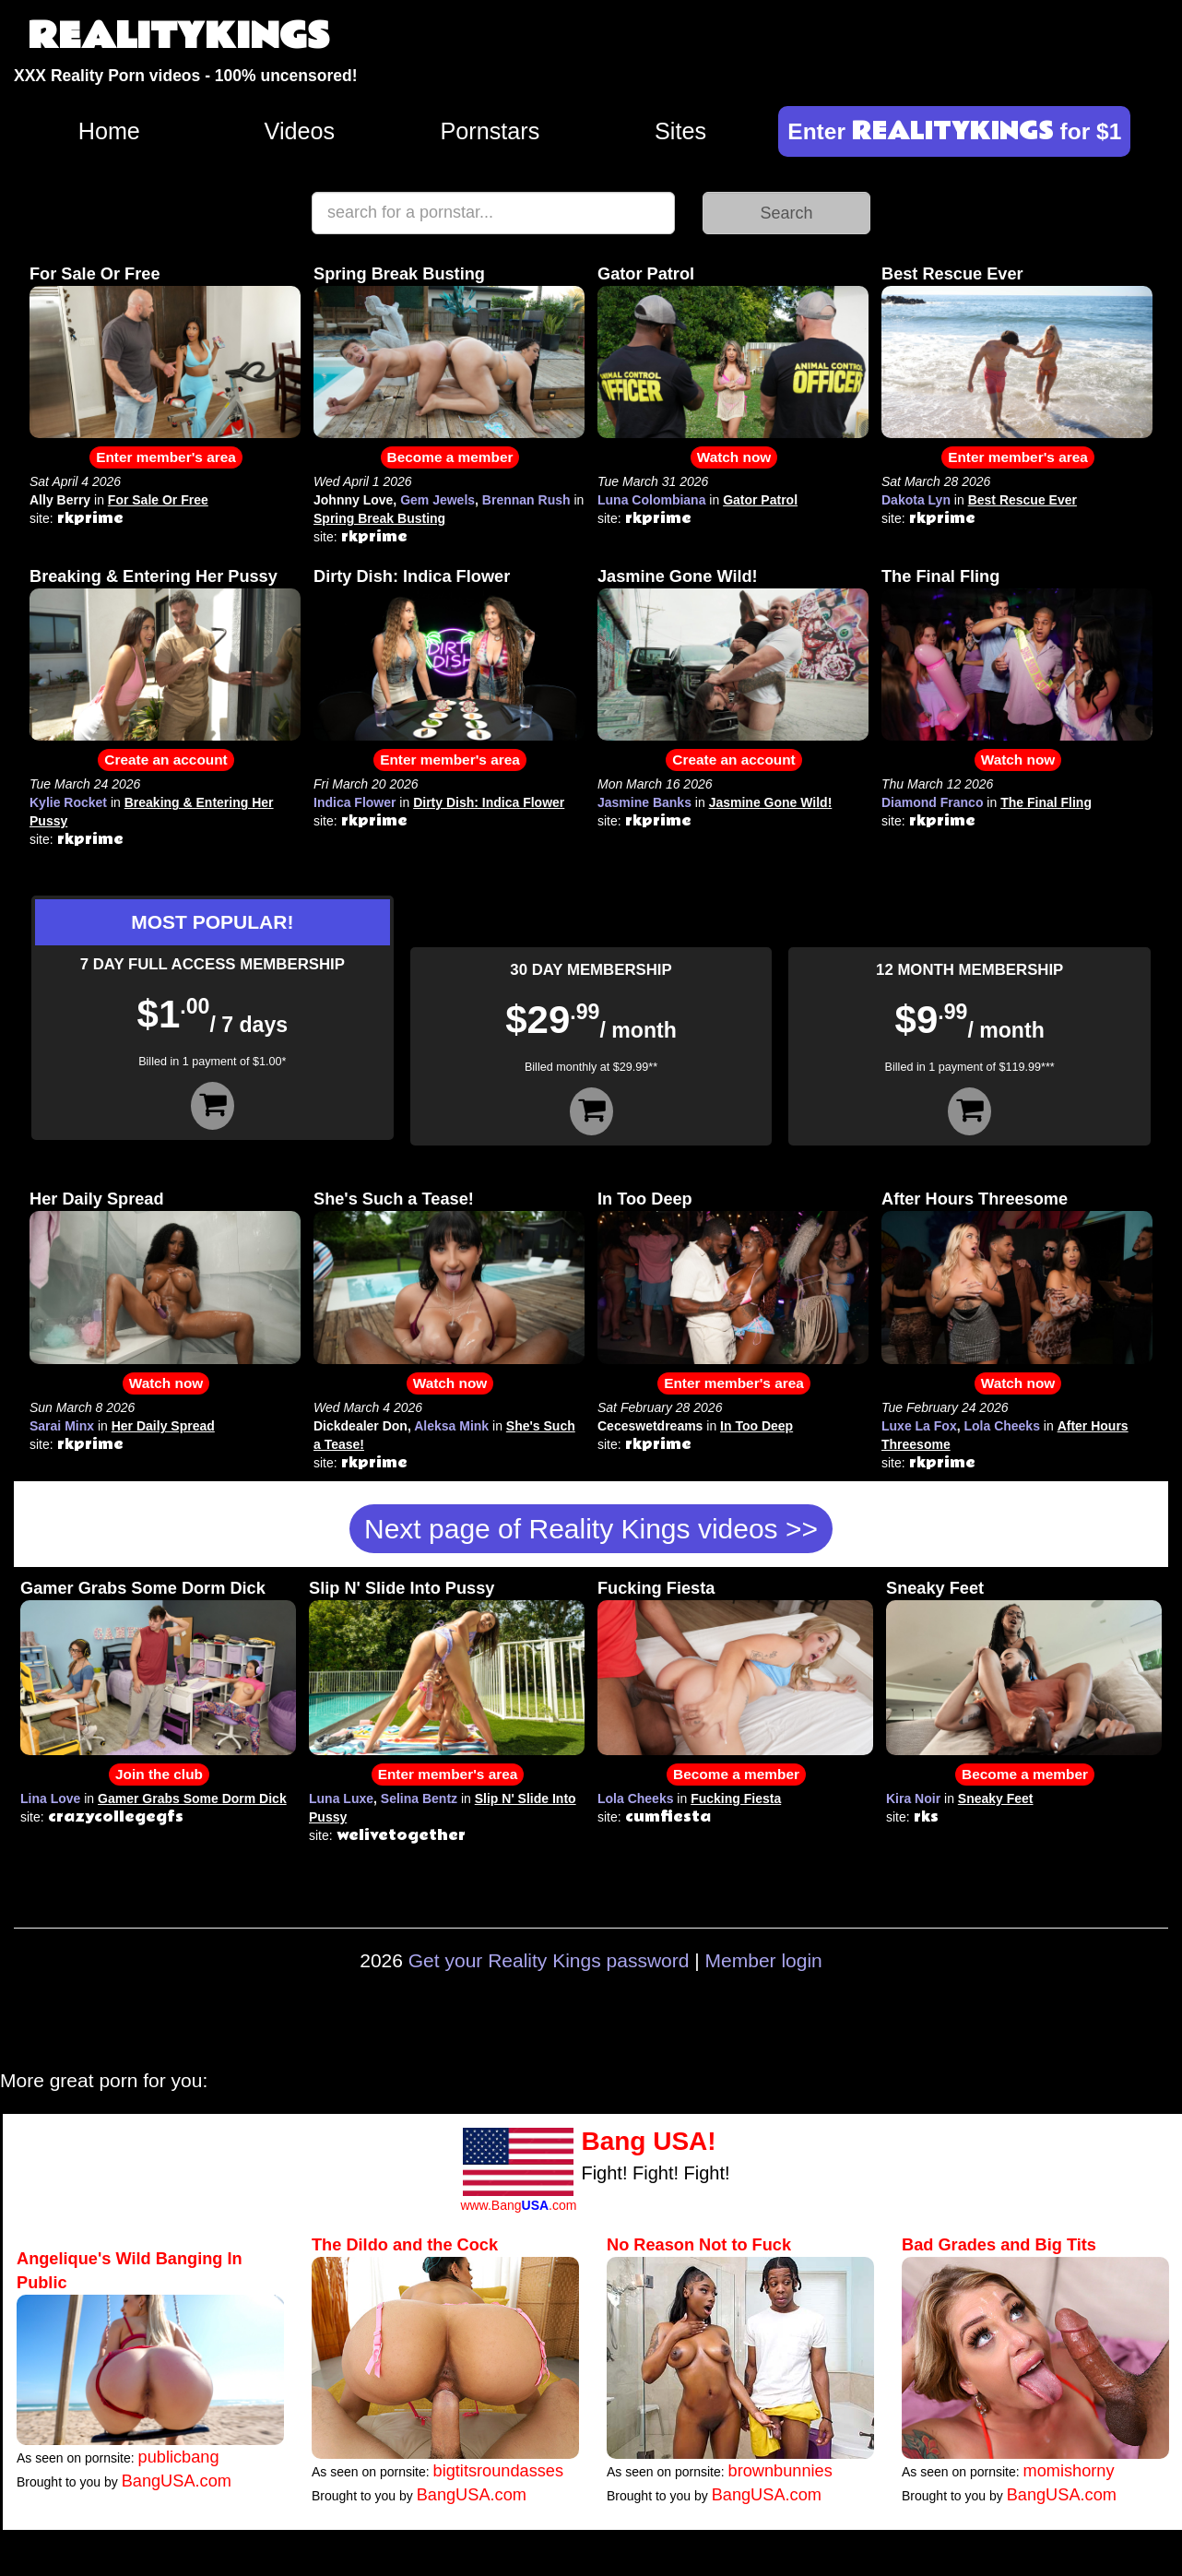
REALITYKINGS (179, 36)
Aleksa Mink (451, 1426)
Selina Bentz (419, 1798)
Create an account (165, 759)
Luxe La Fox (919, 1426)
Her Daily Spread (97, 1199)
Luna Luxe (341, 1798)
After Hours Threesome (974, 1199)
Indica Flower (354, 802)
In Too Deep (644, 1199)
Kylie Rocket (68, 802)
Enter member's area (166, 457)
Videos (300, 131)
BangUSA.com (176, 2481)
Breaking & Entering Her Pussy (154, 576)
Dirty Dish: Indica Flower (411, 576)
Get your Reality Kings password (549, 1960)
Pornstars (490, 131)
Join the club (159, 1774)
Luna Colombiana (651, 500)
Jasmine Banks (644, 802)
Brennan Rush (526, 500)
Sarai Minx (62, 1426)
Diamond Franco (932, 802)
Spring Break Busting (399, 274)
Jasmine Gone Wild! (677, 576)
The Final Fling (940, 576)
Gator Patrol (645, 274)
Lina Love (50, 1798)
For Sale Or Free (95, 274)
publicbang (178, 2457)
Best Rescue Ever (952, 274)
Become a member (450, 457)
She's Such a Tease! (393, 1199)
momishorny (1069, 2471)
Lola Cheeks (1001, 1426)
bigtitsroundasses (498, 2471)
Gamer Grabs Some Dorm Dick (143, 1588)
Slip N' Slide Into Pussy (401, 1588)
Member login (763, 1960)
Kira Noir (913, 1798)
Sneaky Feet (935, 1588)
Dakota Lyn (916, 500)
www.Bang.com (518, 2205)
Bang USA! (648, 2141)
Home (109, 131)
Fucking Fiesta (656, 1588)
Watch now (734, 457)
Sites (680, 131)
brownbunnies (780, 2471)
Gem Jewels (437, 500)
